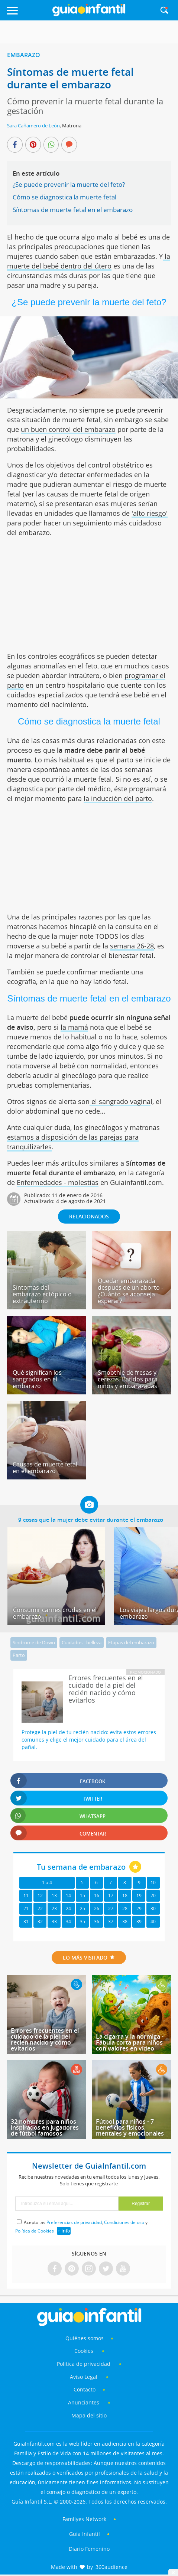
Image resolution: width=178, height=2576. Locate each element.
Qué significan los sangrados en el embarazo (37, 1379)
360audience (111, 2566)
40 (153, 1921)
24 (68, 1908)
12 (40, 1895)
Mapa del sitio (89, 2415)
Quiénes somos (84, 2338)
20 (153, 1895)
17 (110, 1895)
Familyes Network (84, 2519)
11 (26, 1895)
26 (96, 1908)
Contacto (85, 2389)
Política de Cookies (34, 2231)
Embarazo (23, 55)
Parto (19, 1655)
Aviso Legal (83, 2376)
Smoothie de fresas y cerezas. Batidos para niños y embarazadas (128, 1379)
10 (153, 1882)
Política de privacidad (84, 2363)
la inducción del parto (118, 798)
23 (54, 1908)
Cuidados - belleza (81, 1642)
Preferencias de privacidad (74, 2222)
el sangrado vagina (120, 1101)
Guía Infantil (84, 2533)
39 (139, 1921)
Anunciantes (83, 2402)
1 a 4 (47, 1882)
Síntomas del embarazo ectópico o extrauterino (42, 1294)
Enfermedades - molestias (57, 1182)
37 (110, 1921)
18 (124, 1895)
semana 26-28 (132, 945)
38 (124, 1921)
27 (110, 1908)
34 (68, 1921)
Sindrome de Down (34, 1642)
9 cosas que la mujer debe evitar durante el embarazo (90, 1519)
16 (96, 1895)
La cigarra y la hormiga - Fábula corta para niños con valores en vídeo (130, 2042)
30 (153, 1908)
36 (96, 1921)
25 (82, 1908)
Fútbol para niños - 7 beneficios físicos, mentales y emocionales (130, 2127)
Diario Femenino (89, 2548)
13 (54, 1895)
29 (139, 1908)
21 (26, 1908)
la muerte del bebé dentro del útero (88, 261)
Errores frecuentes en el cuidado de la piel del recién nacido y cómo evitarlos (45, 2039)
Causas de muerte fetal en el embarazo (45, 1467)
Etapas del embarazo (131, 1642)
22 (40, 1908)
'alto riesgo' (150, 513)
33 (54, 1921)
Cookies (84, 2350)
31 (26, 1921)
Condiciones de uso (124, 2222)
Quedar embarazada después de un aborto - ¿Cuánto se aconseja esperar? (130, 1291)
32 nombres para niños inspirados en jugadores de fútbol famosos (45, 2127)
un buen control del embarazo (68, 429)
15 (82, 1895)
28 (124, 1908)
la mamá (74, 1027)
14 (68, 1895)
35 (82, 1921)
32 (40, 1921)
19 (139, 1895)
